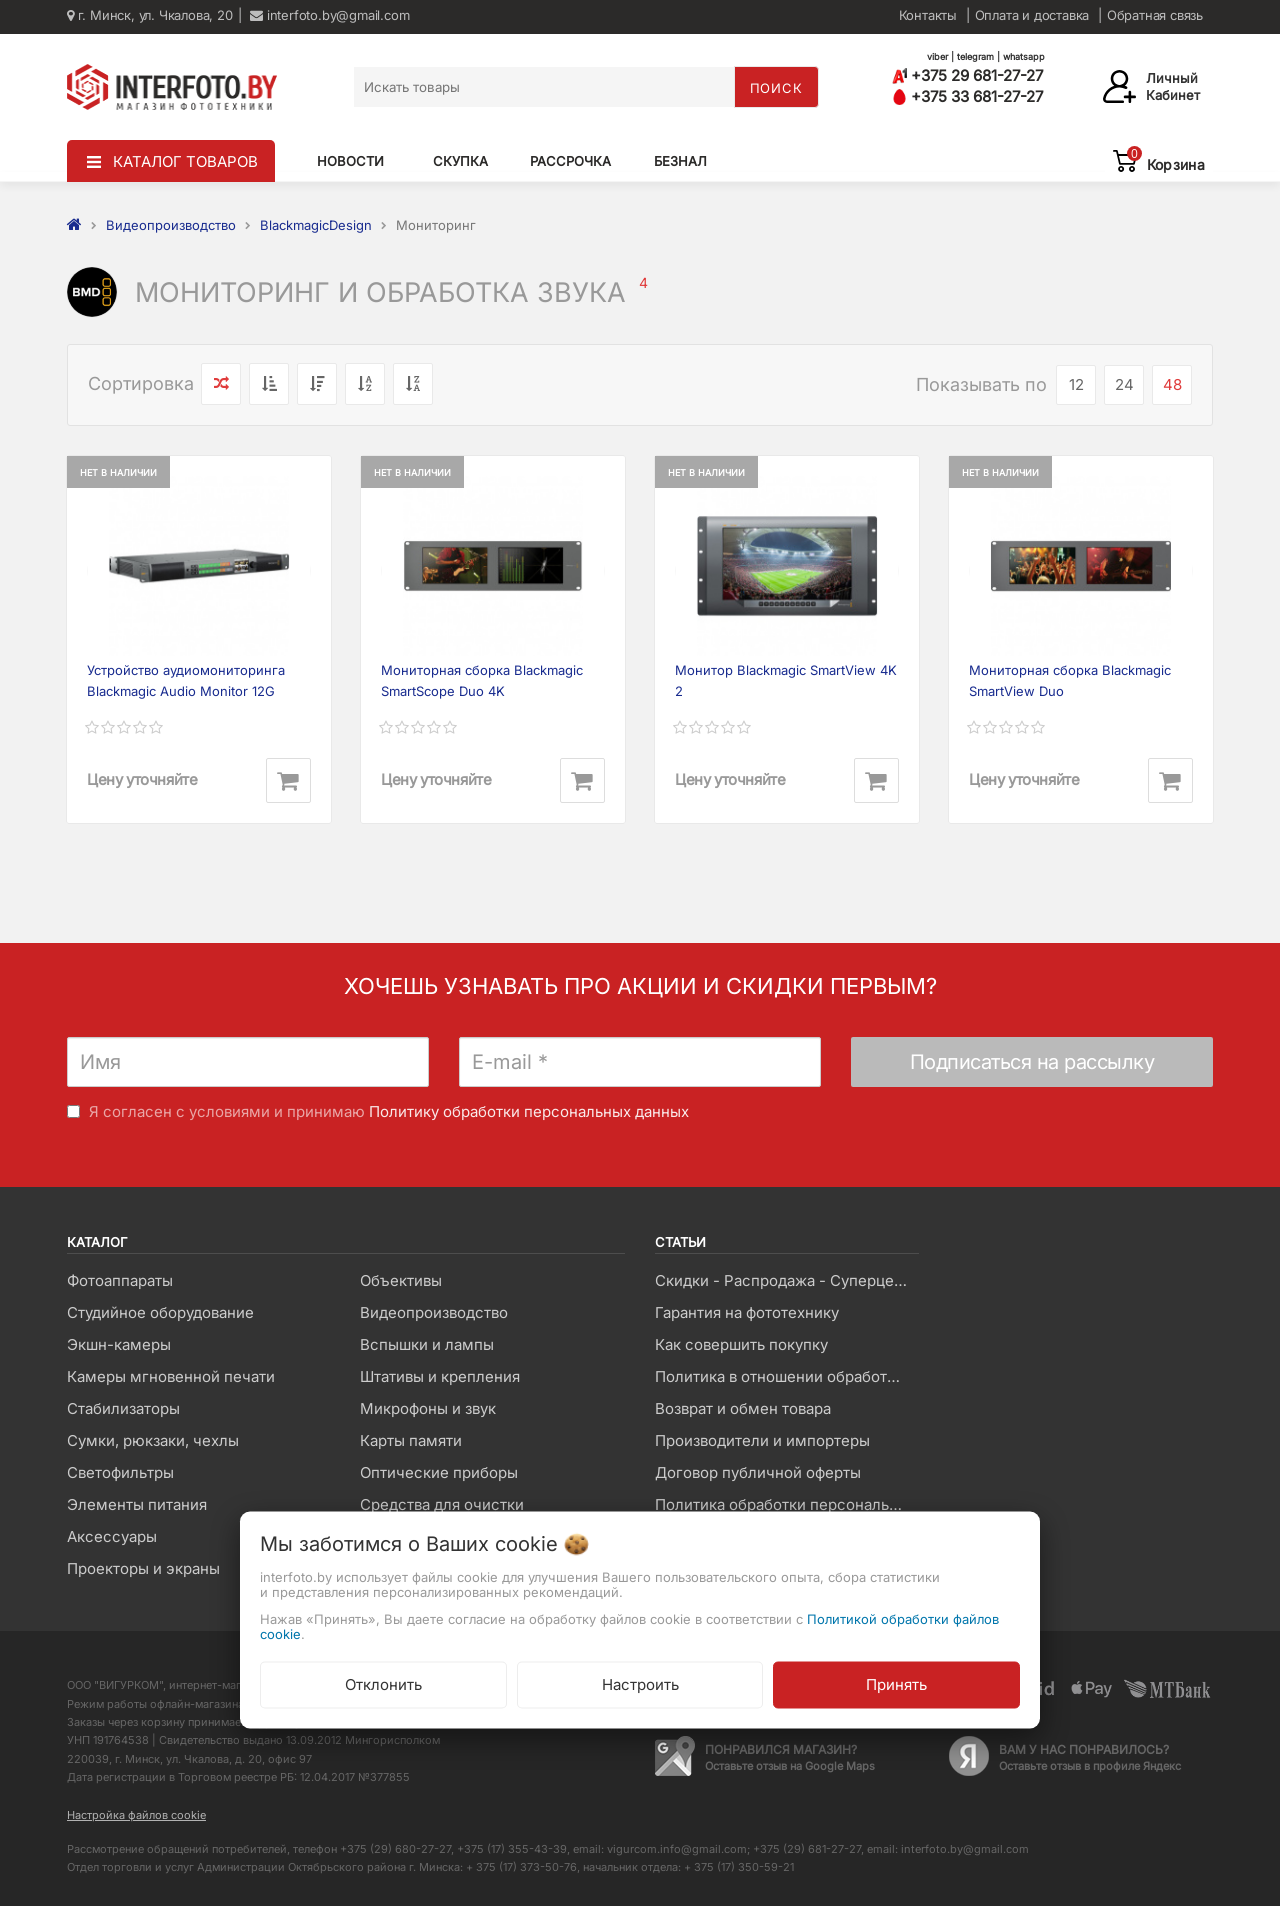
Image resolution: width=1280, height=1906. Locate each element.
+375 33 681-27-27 (967, 96)
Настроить (640, 1684)
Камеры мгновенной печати (171, 1376)
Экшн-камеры (119, 1344)
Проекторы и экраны (143, 1568)
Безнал (680, 161)
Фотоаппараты (120, 1280)
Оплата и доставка (1032, 15)
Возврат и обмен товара (743, 1408)
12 (1076, 384)
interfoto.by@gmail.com (329, 15)
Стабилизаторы (123, 1408)
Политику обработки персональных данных (529, 1111)
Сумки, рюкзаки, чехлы (153, 1440)
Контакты (928, 15)
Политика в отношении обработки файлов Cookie (786, 1376)
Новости (350, 161)
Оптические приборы (439, 1472)
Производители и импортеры (762, 1440)
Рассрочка (570, 161)
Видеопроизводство (434, 1312)
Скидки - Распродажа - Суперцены (784, 1280)
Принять (896, 1684)
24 (1124, 384)
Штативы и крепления (440, 1376)
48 (1172, 384)
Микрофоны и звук (428, 1408)
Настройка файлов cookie (136, 1815)
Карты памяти (411, 1440)
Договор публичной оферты (758, 1472)
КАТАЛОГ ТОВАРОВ (185, 161)
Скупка (460, 161)
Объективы (401, 1280)
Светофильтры (120, 1472)
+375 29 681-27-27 (967, 75)
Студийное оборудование (160, 1312)
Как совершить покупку (741, 1344)
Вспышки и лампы (427, 1344)
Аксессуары (112, 1536)
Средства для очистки (442, 1504)
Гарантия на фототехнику (747, 1312)
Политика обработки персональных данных (786, 1504)
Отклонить (383, 1684)
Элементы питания (137, 1504)
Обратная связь (1155, 15)
